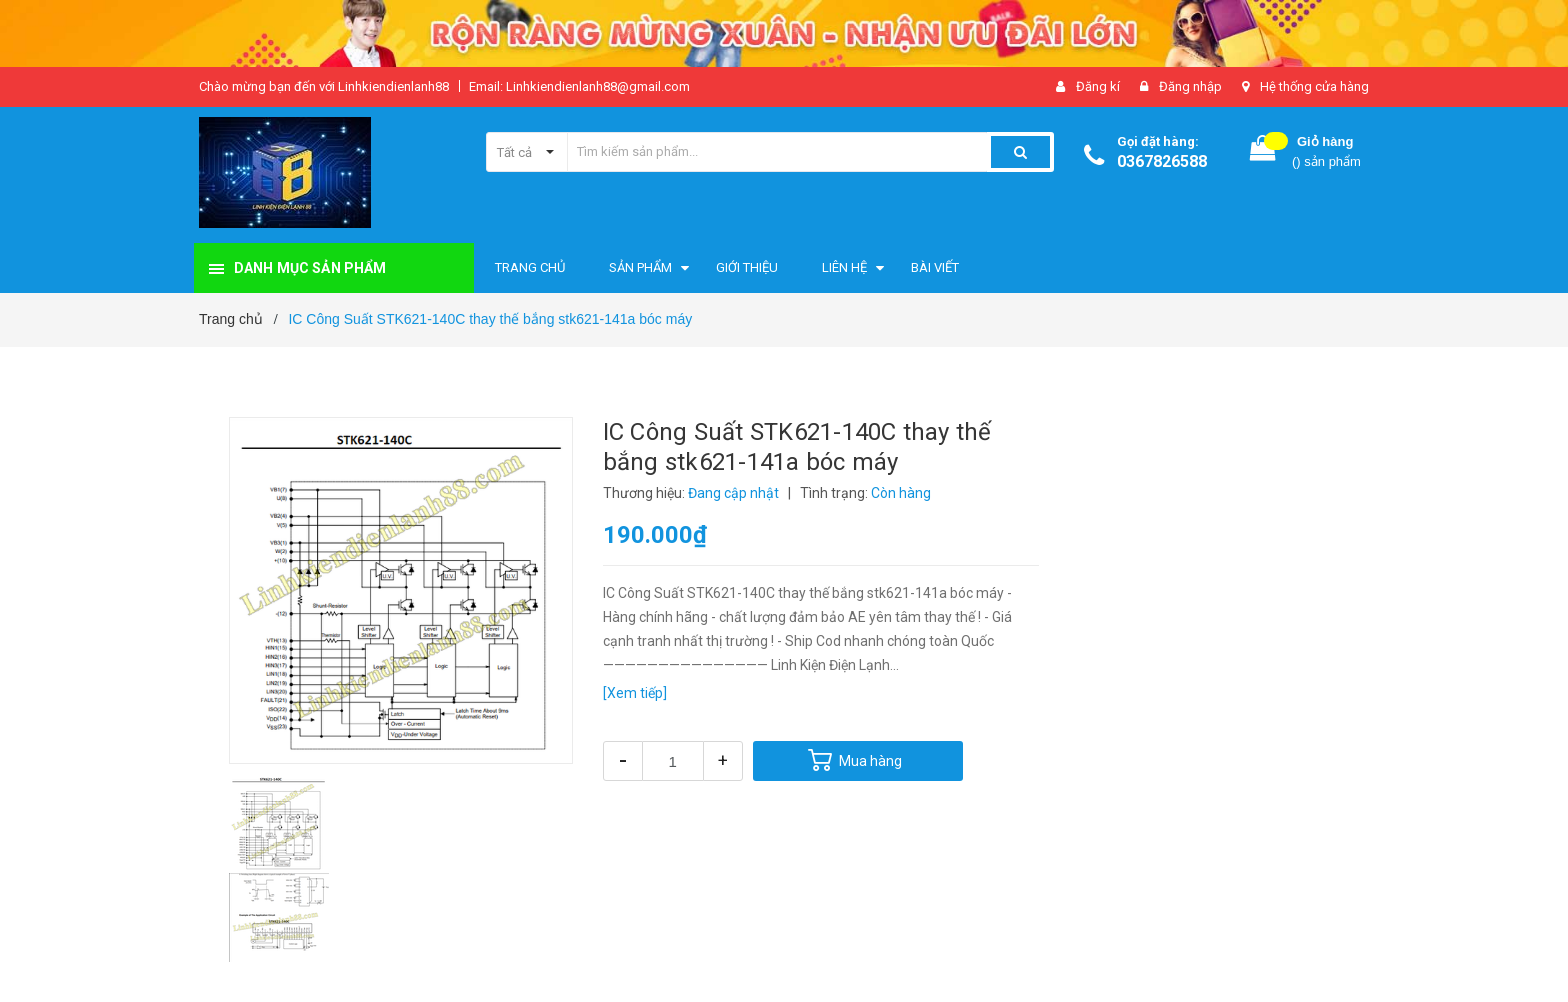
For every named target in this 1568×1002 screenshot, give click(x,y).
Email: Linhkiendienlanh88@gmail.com (579, 86)
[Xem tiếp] (635, 693)
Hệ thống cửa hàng (1314, 86)
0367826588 (1162, 161)
